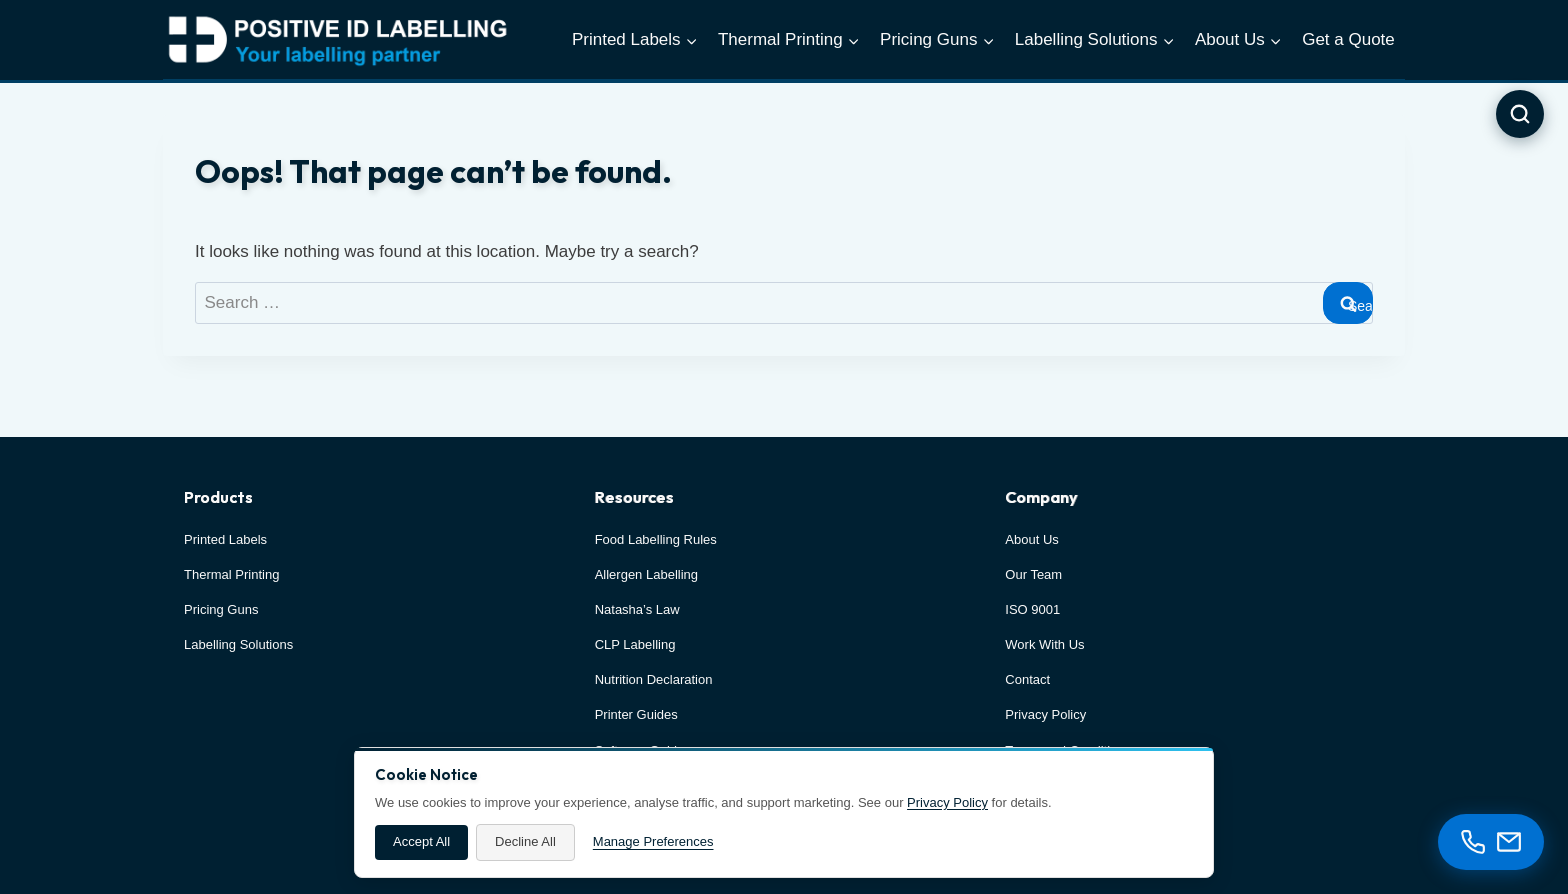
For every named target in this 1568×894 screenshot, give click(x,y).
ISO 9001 (1032, 609)
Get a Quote (1348, 39)
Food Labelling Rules (656, 539)
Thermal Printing (231, 574)
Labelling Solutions (238, 644)
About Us (1031, 539)
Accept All (421, 841)
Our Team (1033, 574)
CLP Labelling (635, 644)
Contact (1027, 679)
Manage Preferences (653, 841)
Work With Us (1044, 644)
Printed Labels (225, 539)
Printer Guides (636, 714)
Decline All (525, 841)
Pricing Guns (221, 609)
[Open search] (1520, 114)
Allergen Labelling (646, 574)
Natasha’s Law (637, 609)
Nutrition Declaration (654, 679)
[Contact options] (1491, 842)
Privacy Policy (947, 802)
